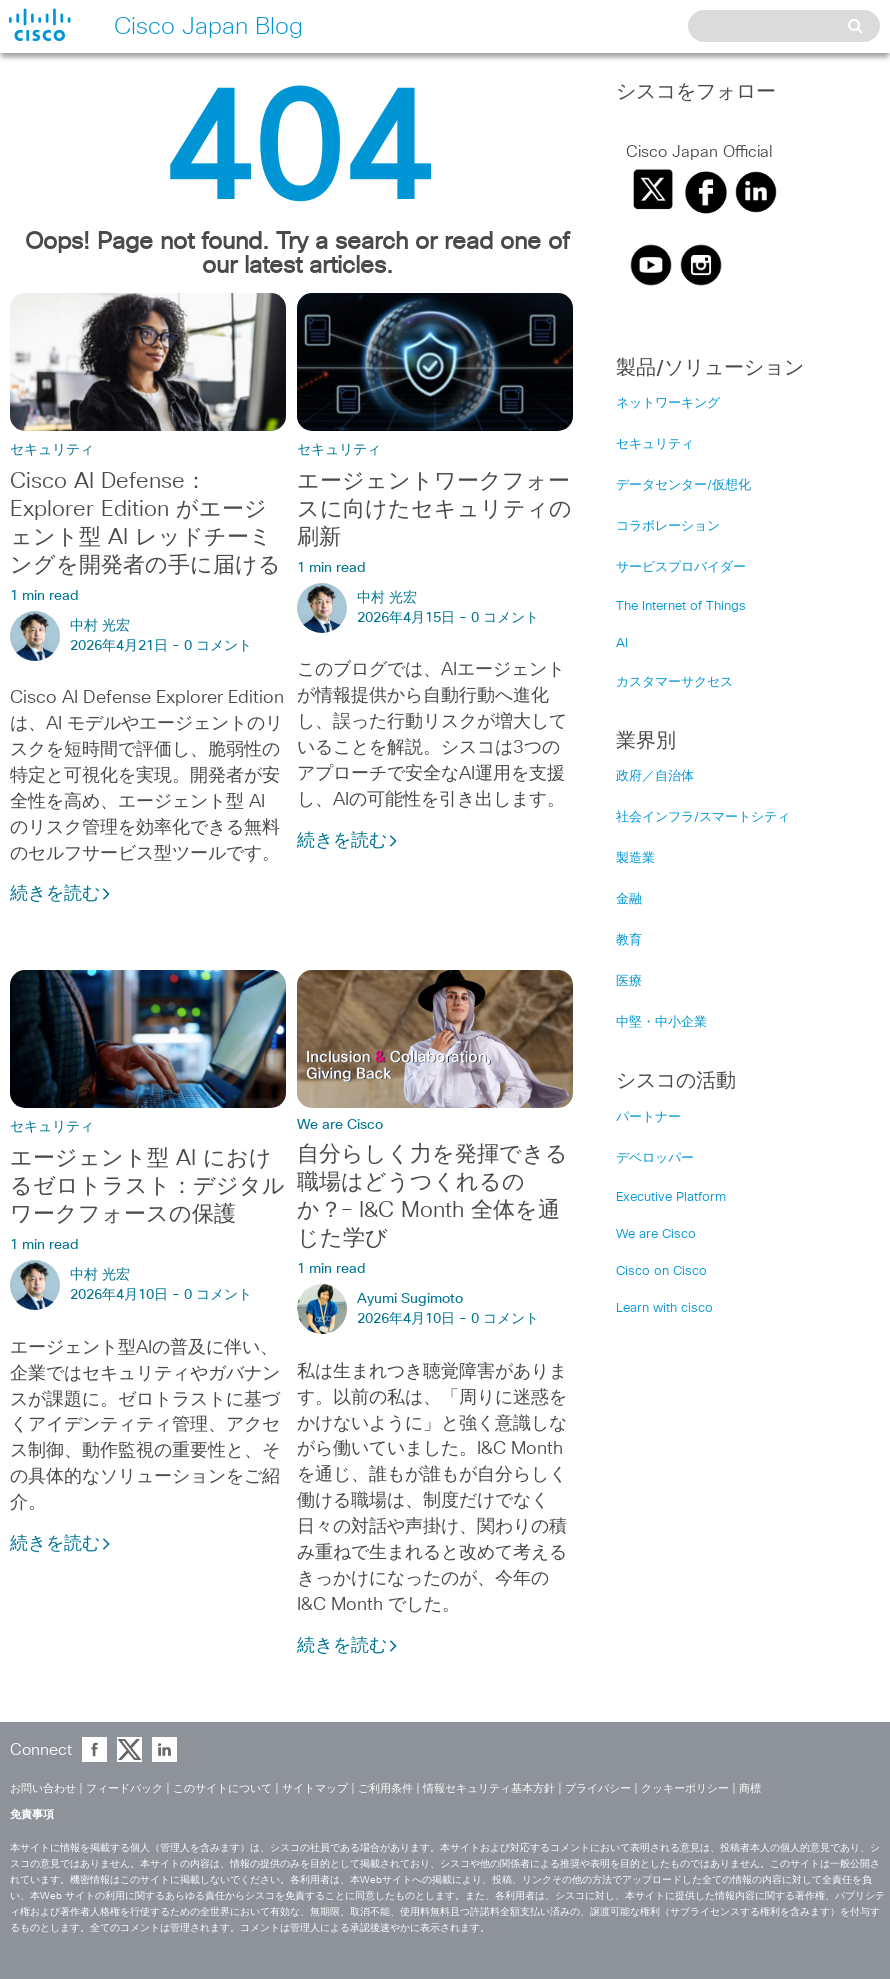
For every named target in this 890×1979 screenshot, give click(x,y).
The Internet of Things (681, 606)
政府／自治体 (655, 776)
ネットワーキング (668, 403)
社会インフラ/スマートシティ (703, 817)
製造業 (635, 858)
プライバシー (598, 1788)
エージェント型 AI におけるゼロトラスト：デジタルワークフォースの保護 (147, 1187)
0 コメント (218, 646)
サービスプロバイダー (681, 567)
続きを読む (61, 894)
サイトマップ (315, 1788)
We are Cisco (340, 1125)
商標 (750, 1788)
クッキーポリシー (685, 1788)
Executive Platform (671, 1197)
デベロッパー (655, 1158)
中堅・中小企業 (661, 1022)
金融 (629, 899)
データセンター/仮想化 (683, 485)
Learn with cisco (664, 1308)
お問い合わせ (43, 1788)
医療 (629, 981)
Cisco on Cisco (661, 1271)
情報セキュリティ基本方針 (489, 1788)
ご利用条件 (385, 1788)
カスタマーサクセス (674, 682)
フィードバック (124, 1788)
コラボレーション (668, 526)
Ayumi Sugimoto (410, 1299)
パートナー (648, 1117)
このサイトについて (222, 1788)
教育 (629, 940)
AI (622, 643)
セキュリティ (52, 450)
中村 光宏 (100, 626)
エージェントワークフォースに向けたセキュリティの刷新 (434, 510)
